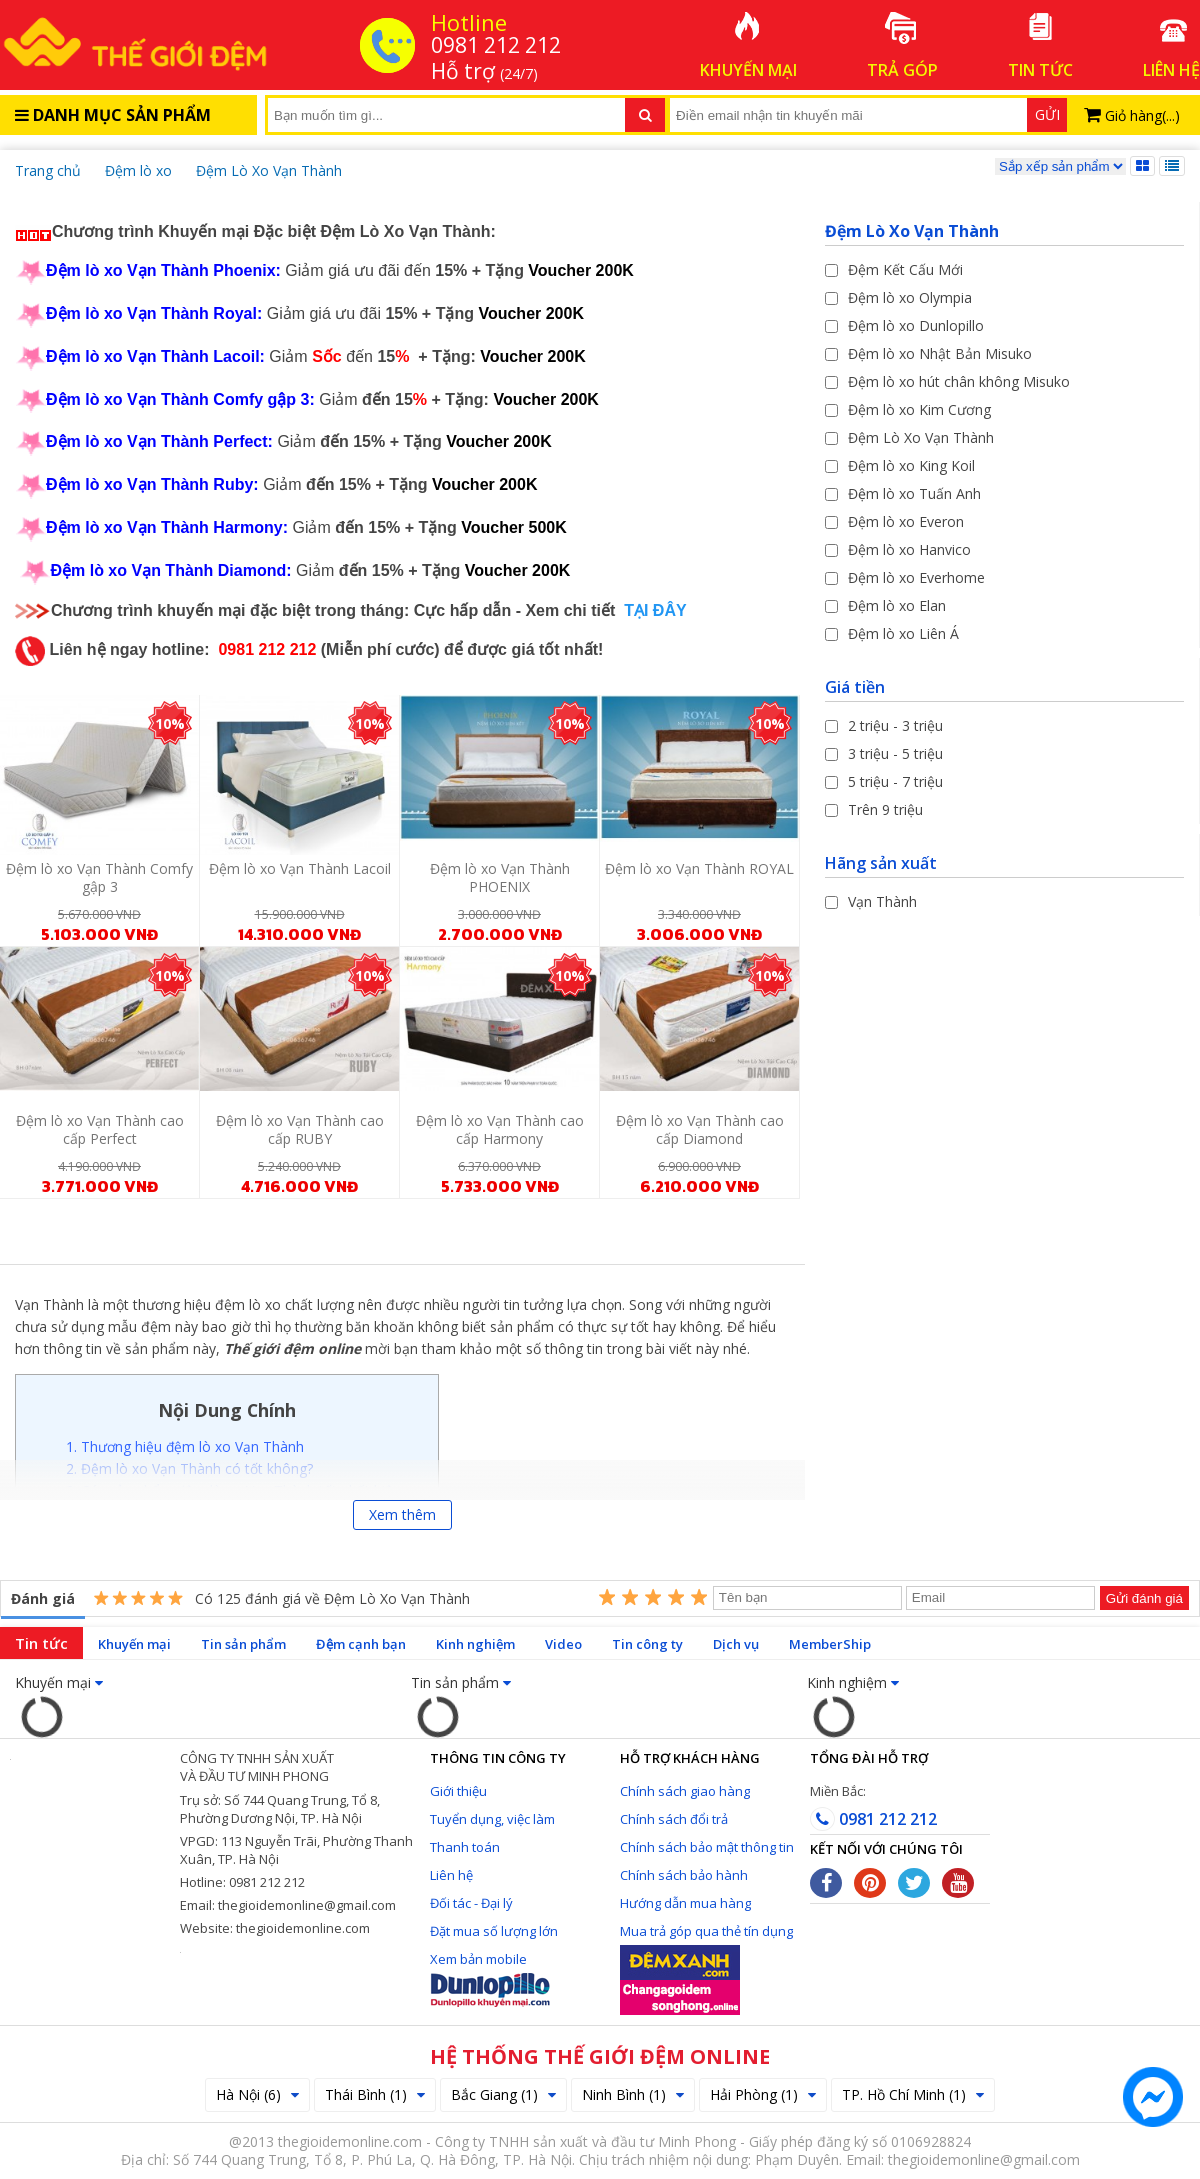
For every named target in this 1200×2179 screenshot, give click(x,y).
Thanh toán (465, 1847)
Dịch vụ (736, 1644)
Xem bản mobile (478, 1959)
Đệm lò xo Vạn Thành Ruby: (152, 484)
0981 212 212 (873, 1819)
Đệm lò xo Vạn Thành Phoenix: (163, 270)
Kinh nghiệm (475, 1644)
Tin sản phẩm (243, 1644)
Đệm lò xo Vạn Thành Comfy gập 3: (180, 398)
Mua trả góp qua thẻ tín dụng (706, 1931)
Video (563, 1644)
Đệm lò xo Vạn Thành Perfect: (159, 441)
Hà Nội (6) (257, 2094)
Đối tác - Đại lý (471, 1903)
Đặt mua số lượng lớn (494, 1931)
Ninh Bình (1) (633, 2094)
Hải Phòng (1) (763, 2094)
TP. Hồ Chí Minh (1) (913, 2094)
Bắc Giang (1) (503, 2094)
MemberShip (830, 1644)
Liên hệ (451, 1875)
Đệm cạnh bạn (361, 1644)
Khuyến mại (134, 1644)
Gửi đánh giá (1144, 1598)
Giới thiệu (458, 1791)
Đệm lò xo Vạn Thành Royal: (154, 313)
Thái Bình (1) (375, 2094)
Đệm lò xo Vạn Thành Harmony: (167, 527)
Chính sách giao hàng (685, 1791)
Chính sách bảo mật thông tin (707, 1847)
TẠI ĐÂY (650, 610)
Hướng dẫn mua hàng (685, 1903)
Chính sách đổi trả (674, 1819)
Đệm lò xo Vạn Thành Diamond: (170, 570)
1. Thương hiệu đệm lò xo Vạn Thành (185, 1446)
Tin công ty (647, 1644)
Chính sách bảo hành (684, 1875)
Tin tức (41, 1643)
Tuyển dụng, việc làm (492, 1819)
